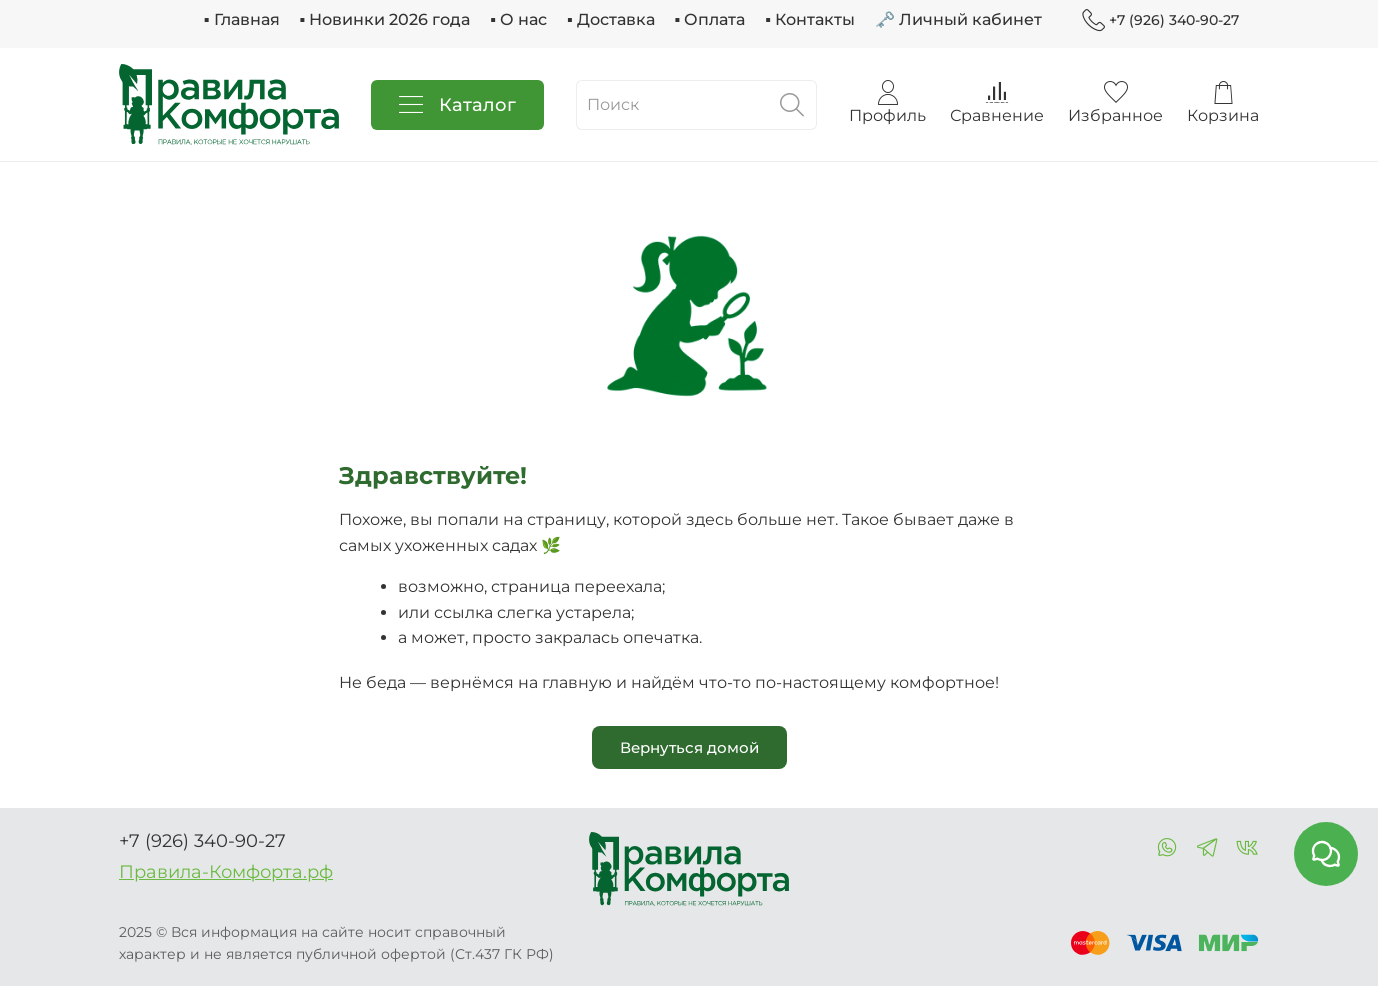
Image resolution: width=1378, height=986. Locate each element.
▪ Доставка (611, 19)
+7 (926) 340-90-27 (1160, 20)
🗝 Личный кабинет (958, 19)
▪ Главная (242, 19)
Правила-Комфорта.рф (226, 872)
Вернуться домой (689, 747)
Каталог (457, 105)
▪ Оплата (710, 19)
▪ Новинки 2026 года (385, 19)
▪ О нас (518, 19)
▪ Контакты (810, 19)
